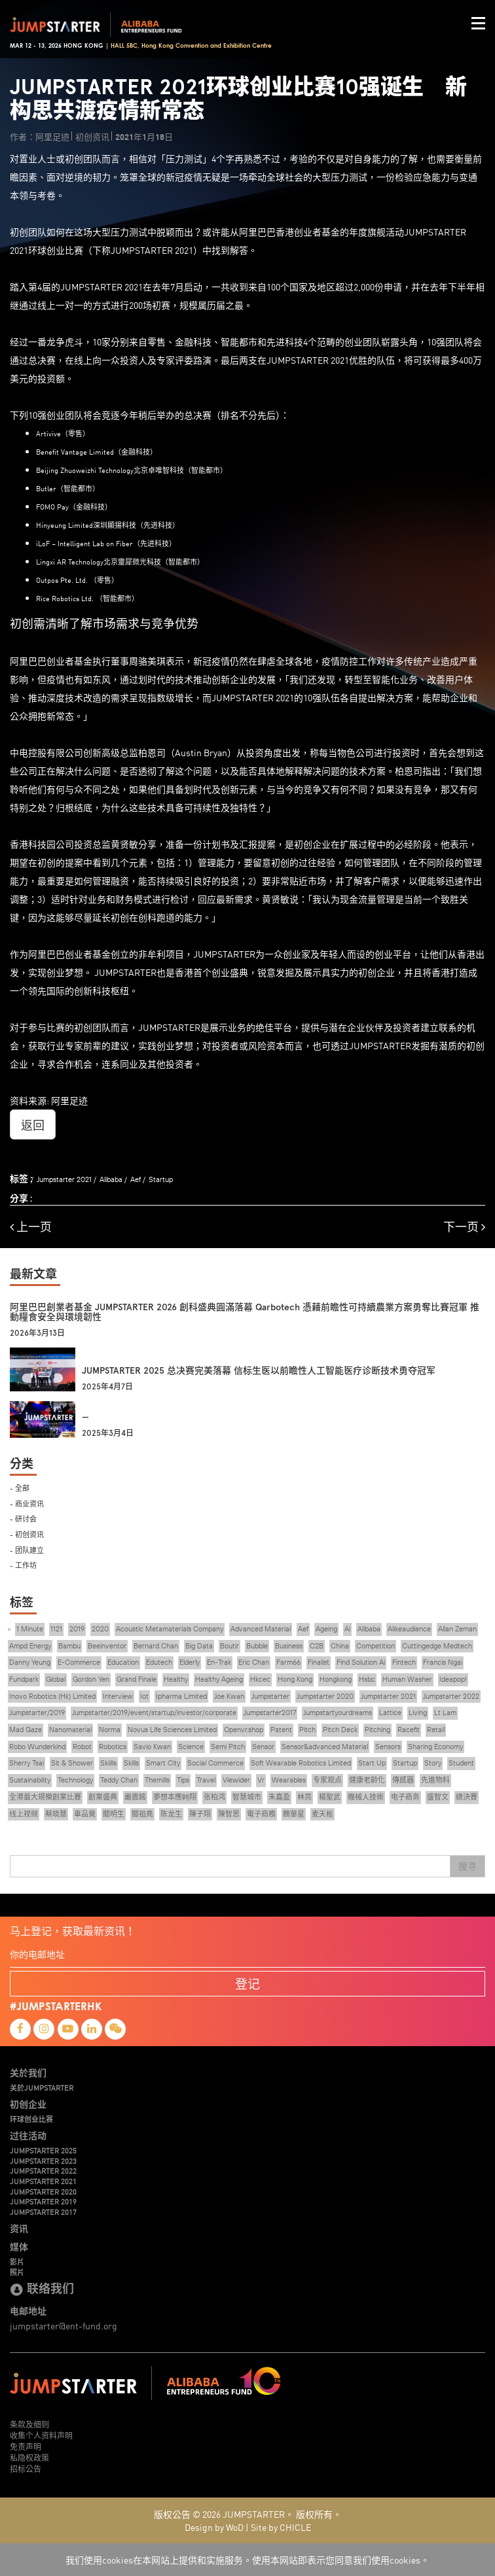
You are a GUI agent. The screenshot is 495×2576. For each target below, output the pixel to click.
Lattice (390, 1712)
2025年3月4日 (108, 1433)
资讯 (19, 2228)
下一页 (464, 1226)
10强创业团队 (55, 414)
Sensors (388, 1746)
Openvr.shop (243, 1729)
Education (123, 1662)
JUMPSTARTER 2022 (43, 2170)
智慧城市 (246, 1796)
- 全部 (19, 1487)
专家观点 (327, 1779)
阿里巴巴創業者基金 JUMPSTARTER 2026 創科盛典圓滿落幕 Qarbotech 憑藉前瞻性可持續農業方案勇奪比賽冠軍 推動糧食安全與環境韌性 (244, 1312)
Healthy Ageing (219, 1679)
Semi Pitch (228, 1746)
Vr (261, 1779)
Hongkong (336, 1679)
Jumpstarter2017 (270, 1712)
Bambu (69, 1645)
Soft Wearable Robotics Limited (301, 1762)
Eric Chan (253, 1662)
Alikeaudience (409, 1628)
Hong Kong (295, 1679)
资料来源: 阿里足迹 (49, 1100)
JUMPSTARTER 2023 (43, 2160)
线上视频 (23, 1814)
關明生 (113, 1814)
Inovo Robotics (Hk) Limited (52, 1696)
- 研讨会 (23, 1517)
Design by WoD (214, 2526)
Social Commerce (215, 1762)
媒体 (19, 2246)
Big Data (199, 1645)
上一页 (31, 1226)
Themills (157, 1779)
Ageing (326, 1628)
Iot (144, 1696)
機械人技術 (366, 1796)
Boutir (229, 1645)
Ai (347, 1628)
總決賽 (466, 1796)
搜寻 (467, 1866)
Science (191, 1746)
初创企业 (28, 2103)
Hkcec (260, 1679)
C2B (316, 1645)
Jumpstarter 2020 (325, 1696)
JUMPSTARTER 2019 (43, 2201)
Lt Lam (445, 1712)
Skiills (108, 1762)
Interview (118, 1696)
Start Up (372, 1762)
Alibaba (111, 1179)
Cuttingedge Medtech (437, 1645)
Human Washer (407, 1679)
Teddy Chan (119, 1779)
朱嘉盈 (279, 1796)
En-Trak (219, 1662)
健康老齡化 (367, 1779)
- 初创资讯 (27, 1533)
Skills (131, 1762)
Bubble (257, 1645)
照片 (17, 2272)
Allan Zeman (457, 1628)
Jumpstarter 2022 (451, 1696)
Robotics (112, 1746)
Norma (109, 1729)
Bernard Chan (156, 1645)
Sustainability (29, 1779)
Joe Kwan (229, 1696)
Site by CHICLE (281, 2526)
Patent (281, 1729)
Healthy (176, 1679)
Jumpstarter (270, 1696)
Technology (75, 1779)
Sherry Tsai (26, 1762)
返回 (33, 1124)
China (340, 1645)
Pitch (307, 1729)
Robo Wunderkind (37, 1746)
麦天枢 (322, 1814)
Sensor (263, 1746)
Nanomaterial (70, 1729)
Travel (205, 1779)
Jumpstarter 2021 (64, 1179)
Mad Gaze (25, 1729)
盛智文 (438, 1796)
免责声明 (25, 2446)
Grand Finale (136, 1679)
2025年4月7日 (107, 1386)
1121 (56, 1628)
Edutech (159, 1662)
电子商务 (405, 1796)
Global (55, 1679)
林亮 (304, 1796)
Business (288, 1645)
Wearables (289, 1779)
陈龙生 (171, 1814)
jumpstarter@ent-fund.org (63, 2325)
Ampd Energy (30, 1645)
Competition (375, 1645)
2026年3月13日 (37, 1333)
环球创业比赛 (31, 2119)
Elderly (189, 1662)
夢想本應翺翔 (174, 1796)
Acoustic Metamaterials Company (169, 1628)
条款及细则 (29, 2423)
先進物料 (435, 1779)
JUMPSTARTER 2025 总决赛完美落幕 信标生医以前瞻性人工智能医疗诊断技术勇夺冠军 (258, 1370)
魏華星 (293, 1814)
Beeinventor (107, 1645)
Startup (161, 1179)
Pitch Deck (340, 1729)
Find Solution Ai (361, 1662)
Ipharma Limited (181, 1696)
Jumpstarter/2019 (37, 1712)
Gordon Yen (91, 1679)
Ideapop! (453, 1679)
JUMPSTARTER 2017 (43, 2211)
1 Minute (29, 1628)
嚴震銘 (135, 1796)
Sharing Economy (435, 1746)
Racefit (408, 1729)
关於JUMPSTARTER (41, 2087)
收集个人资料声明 (41, 2435)
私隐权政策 (29, 2457)
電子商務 (261, 1814)
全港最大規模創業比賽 (45, 1796)
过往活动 (28, 2135)
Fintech (404, 1662)
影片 (17, 2261)
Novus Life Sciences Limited (172, 1729)
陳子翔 (200, 1814)
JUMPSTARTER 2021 (43, 2181)
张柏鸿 (214, 1796)
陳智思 (229, 1814)
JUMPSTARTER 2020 (43, 2191)
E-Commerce (79, 1662)
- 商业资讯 (27, 1502)
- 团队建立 (27, 1549)
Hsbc (367, 1679)
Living (418, 1712)
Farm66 (288, 1662)
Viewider (236, 1779)
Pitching (377, 1729)
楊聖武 (329, 1796)
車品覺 (85, 1814)
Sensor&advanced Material (325, 1746)
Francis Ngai (442, 1662)
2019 (76, 1628)
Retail (436, 1729)
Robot (82, 1746)
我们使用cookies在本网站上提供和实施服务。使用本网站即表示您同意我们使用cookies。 (247, 2559)
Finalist (318, 1662)
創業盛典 (102, 1796)
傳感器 (403, 1779)
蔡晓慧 (56, 1814)
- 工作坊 (23, 1564)
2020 (100, 1628)
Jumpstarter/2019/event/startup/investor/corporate (154, 1712)
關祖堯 (142, 1814)
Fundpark (24, 1679)
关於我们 (28, 2072)
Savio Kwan (152, 1746)
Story (432, 1762)
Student (461, 1762)
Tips (183, 1779)
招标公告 (25, 2468)
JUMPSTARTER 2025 (43, 2150)
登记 (247, 1983)
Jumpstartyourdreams (337, 1712)
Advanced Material (260, 1628)
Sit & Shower (72, 1762)
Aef (135, 1179)
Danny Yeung (29, 1662)
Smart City (163, 1762)
